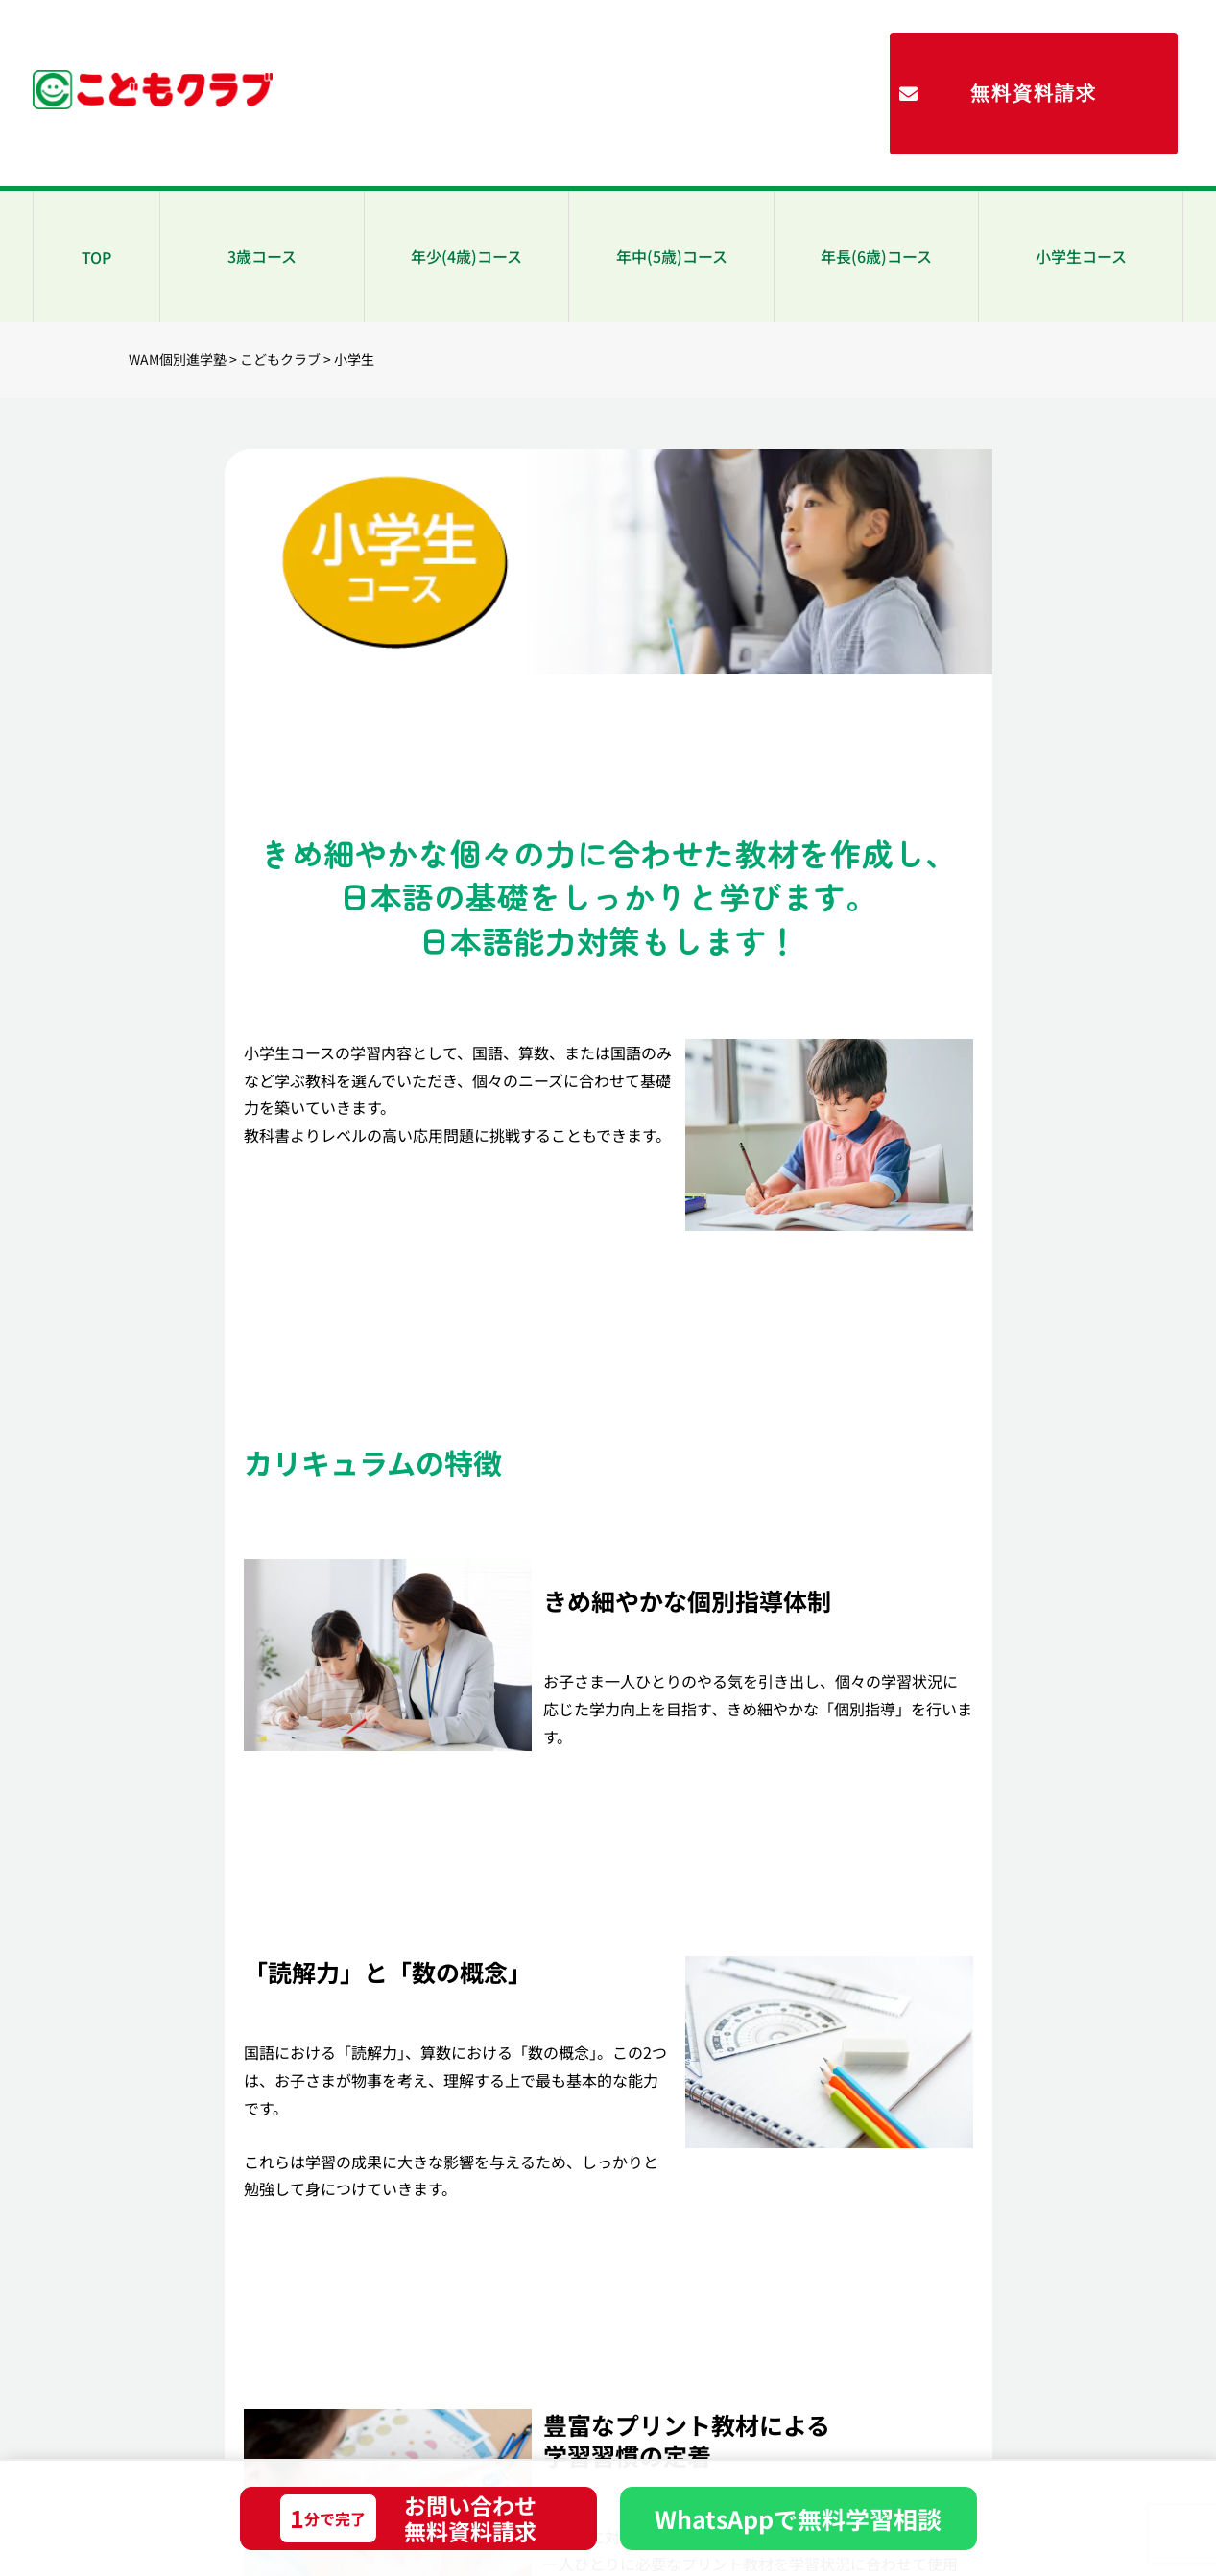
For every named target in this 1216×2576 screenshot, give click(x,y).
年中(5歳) (671, 256)
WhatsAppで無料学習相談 (798, 2518)
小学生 (1081, 256)
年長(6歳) (876, 256)
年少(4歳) (466, 256)
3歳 (262, 256)
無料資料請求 (1033, 93)
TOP (96, 257)
